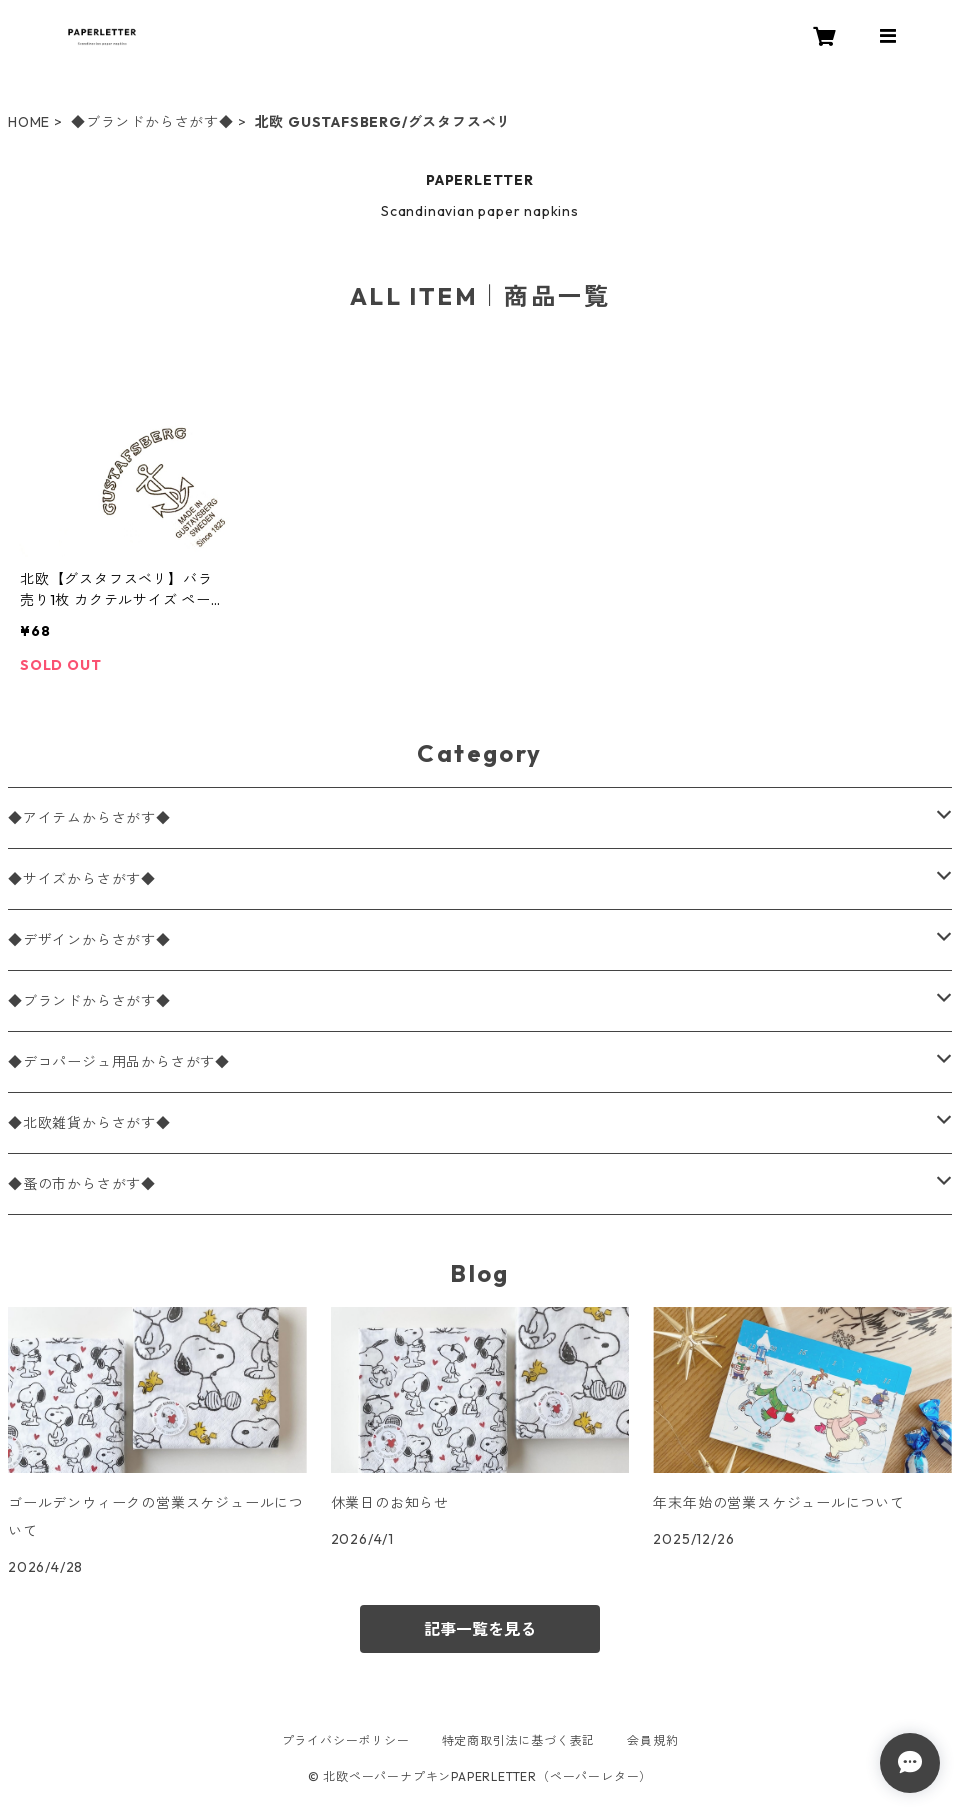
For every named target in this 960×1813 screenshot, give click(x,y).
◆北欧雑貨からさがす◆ (89, 1123)
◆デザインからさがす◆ (89, 940)
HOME (29, 122)
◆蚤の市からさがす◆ (82, 1184)
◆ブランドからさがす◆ (152, 122)
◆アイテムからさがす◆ (89, 818)
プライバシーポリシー (346, 1740)
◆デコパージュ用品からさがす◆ (119, 1062)
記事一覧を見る (480, 1629)
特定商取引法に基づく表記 (519, 1740)
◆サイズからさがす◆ (82, 879)
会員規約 (652, 1740)
